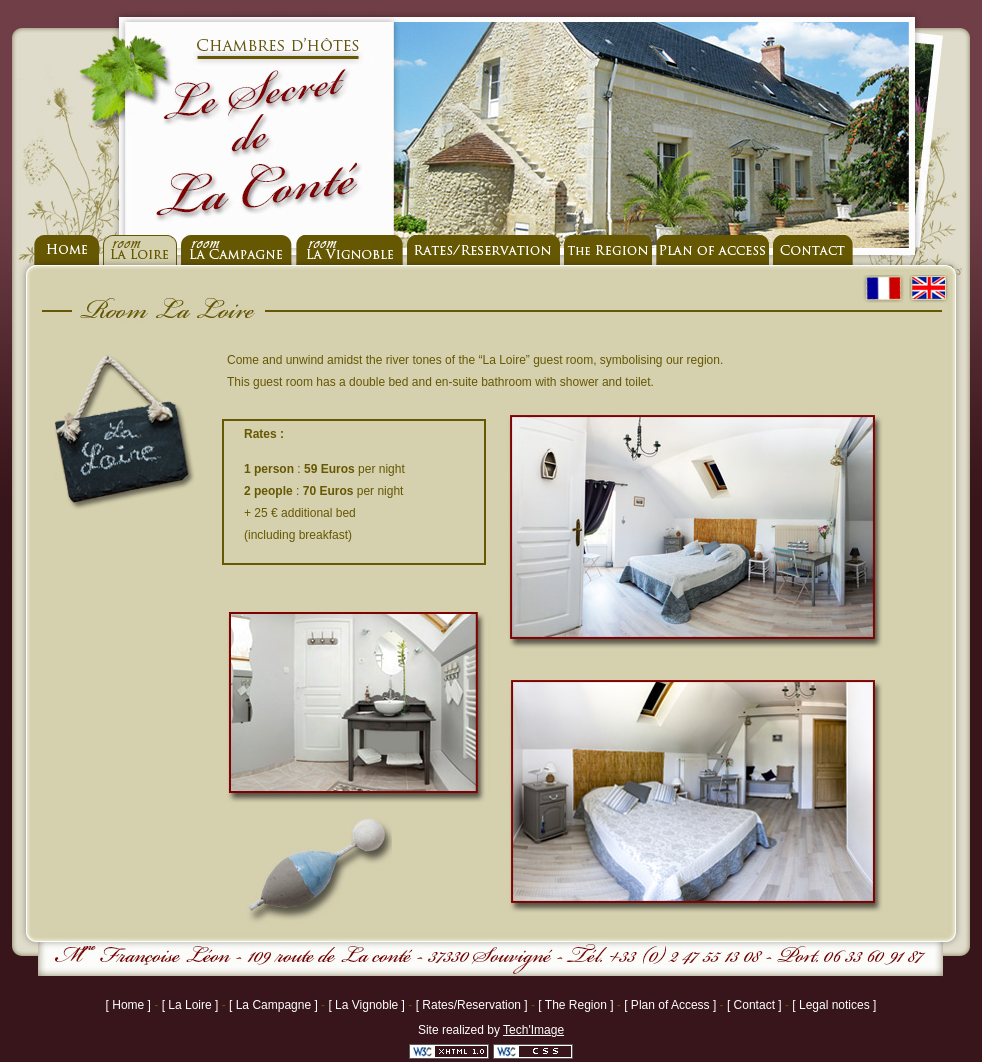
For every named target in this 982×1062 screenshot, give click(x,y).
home (66, 250)
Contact (813, 250)
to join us (712, 250)
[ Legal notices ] (834, 1005)
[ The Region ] (577, 1005)
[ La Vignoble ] (368, 1005)
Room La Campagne (236, 250)
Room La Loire (140, 250)
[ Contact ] (756, 1005)
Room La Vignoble (349, 250)
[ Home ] (130, 1005)
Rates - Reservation (483, 250)
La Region (608, 250)
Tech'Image (533, 1030)
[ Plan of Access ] (671, 1005)
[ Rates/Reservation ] (473, 1005)
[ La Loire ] (192, 1005)
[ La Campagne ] (275, 1005)
